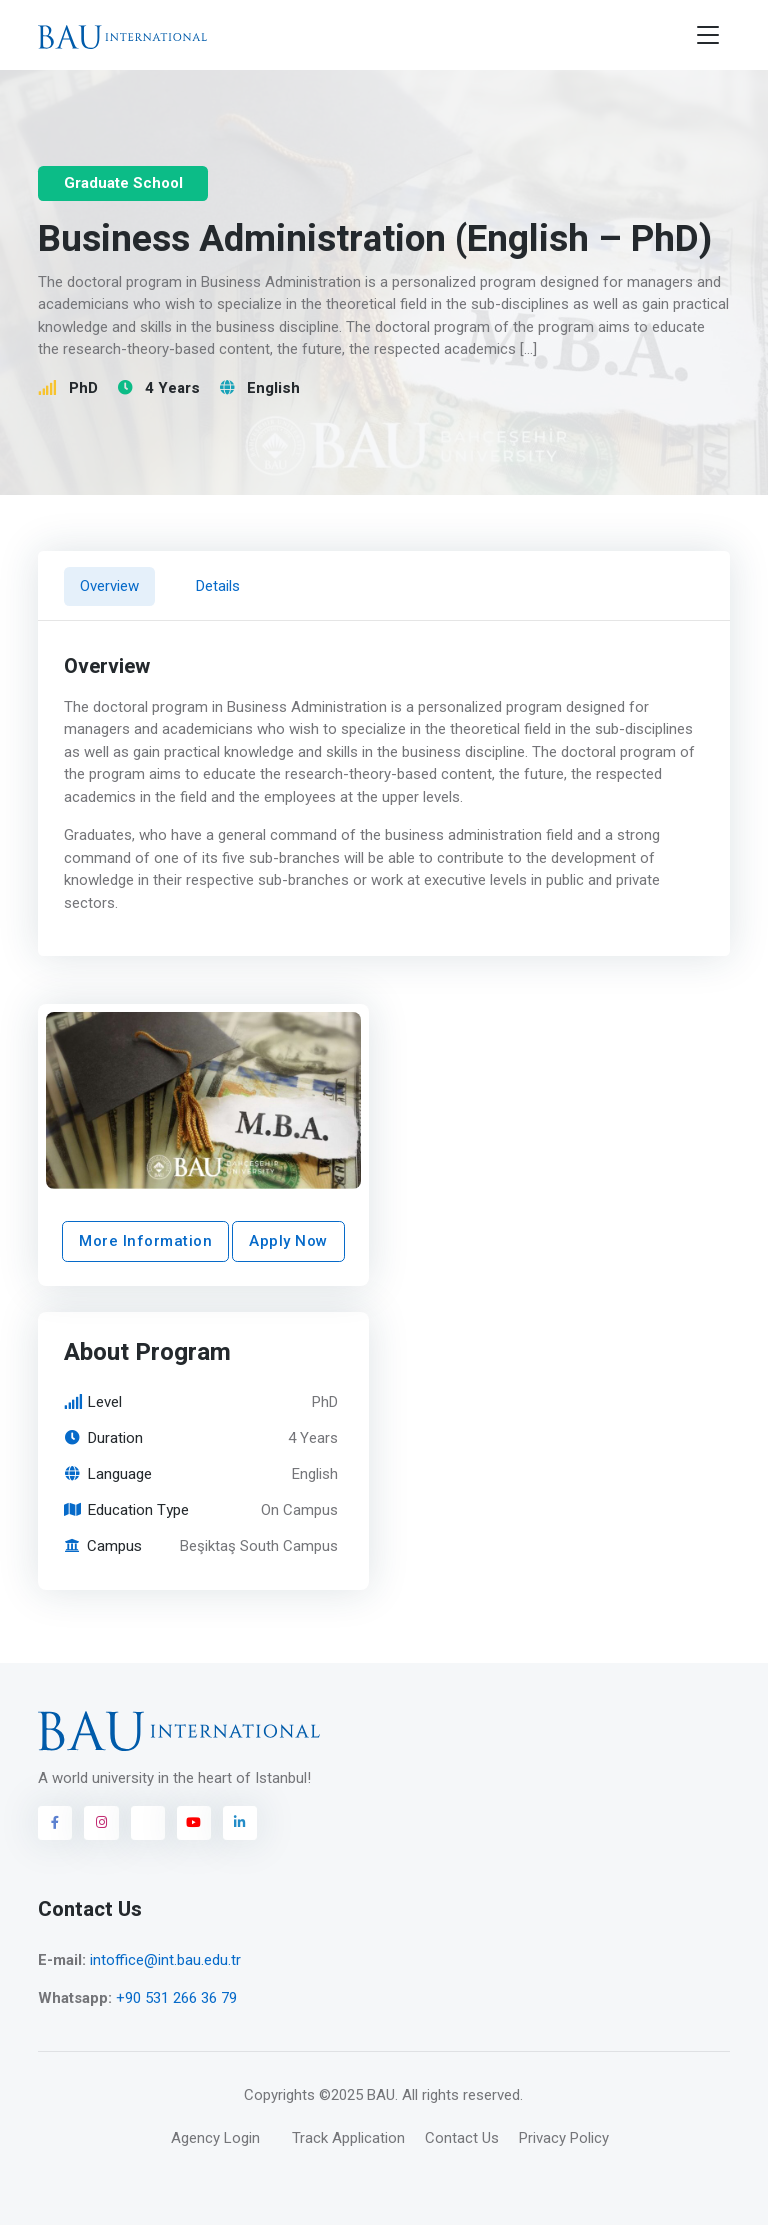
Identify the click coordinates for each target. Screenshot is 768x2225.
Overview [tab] (109, 586)
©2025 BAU (357, 2095)
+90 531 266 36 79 (176, 1998)
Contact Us (462, 2138)
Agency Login (215, 2138)
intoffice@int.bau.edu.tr (165, 1960)
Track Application (348, 2138)
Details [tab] (218, 586)
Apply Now (289, 1242)
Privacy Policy (564, 2138)
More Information (145, 1242)
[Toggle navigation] (708, 35)
